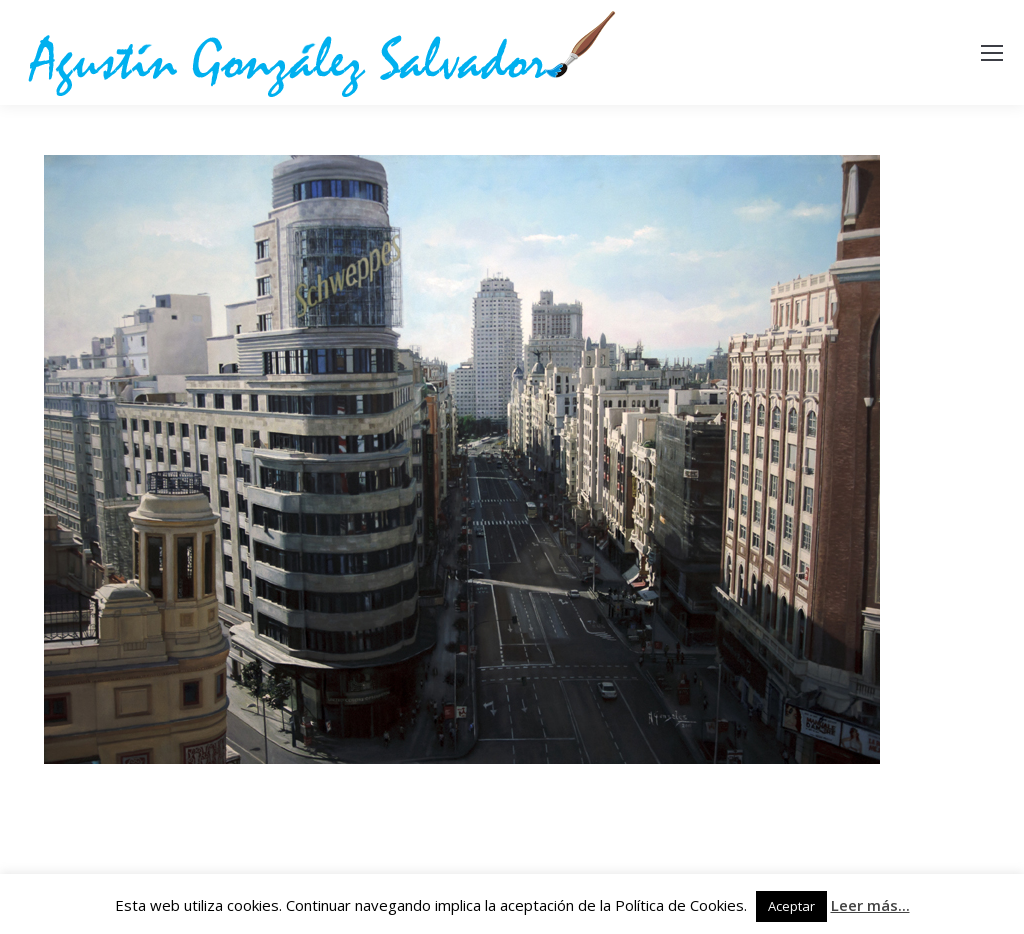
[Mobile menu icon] (992, 53)
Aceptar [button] (791, 906)
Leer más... (870, 905)
